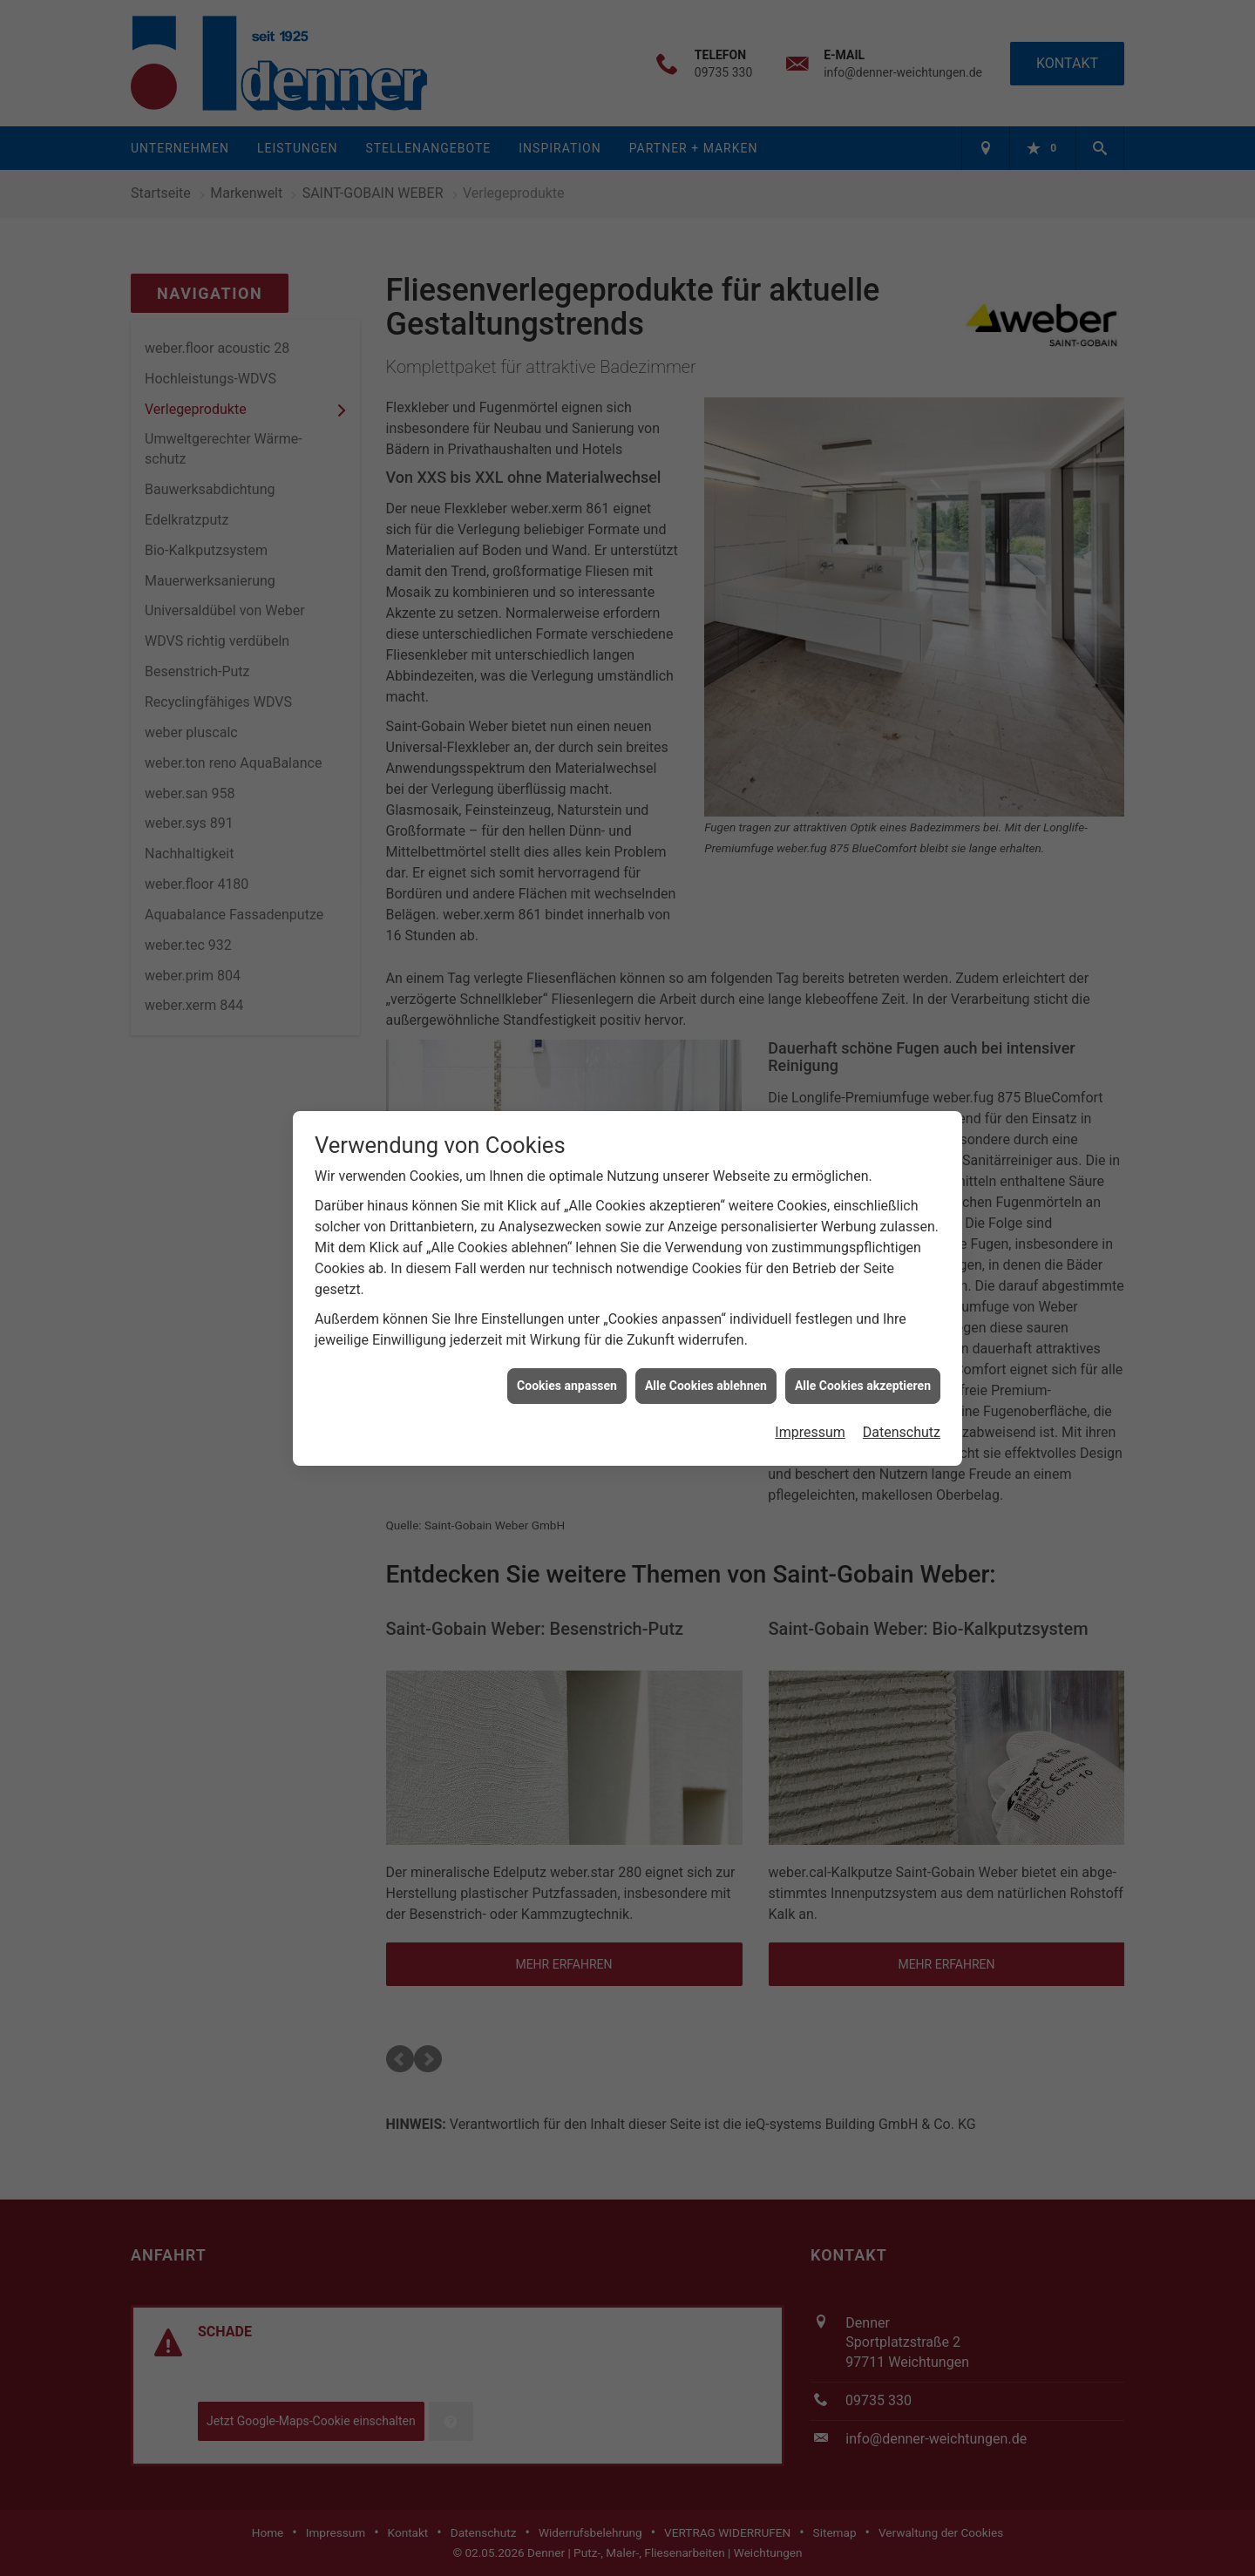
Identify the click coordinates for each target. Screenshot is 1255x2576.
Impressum (810, 1432)
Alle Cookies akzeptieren (863, 1386)
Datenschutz (901, 1432)
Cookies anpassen (567, 1386)
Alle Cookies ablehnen (706, 1386)
